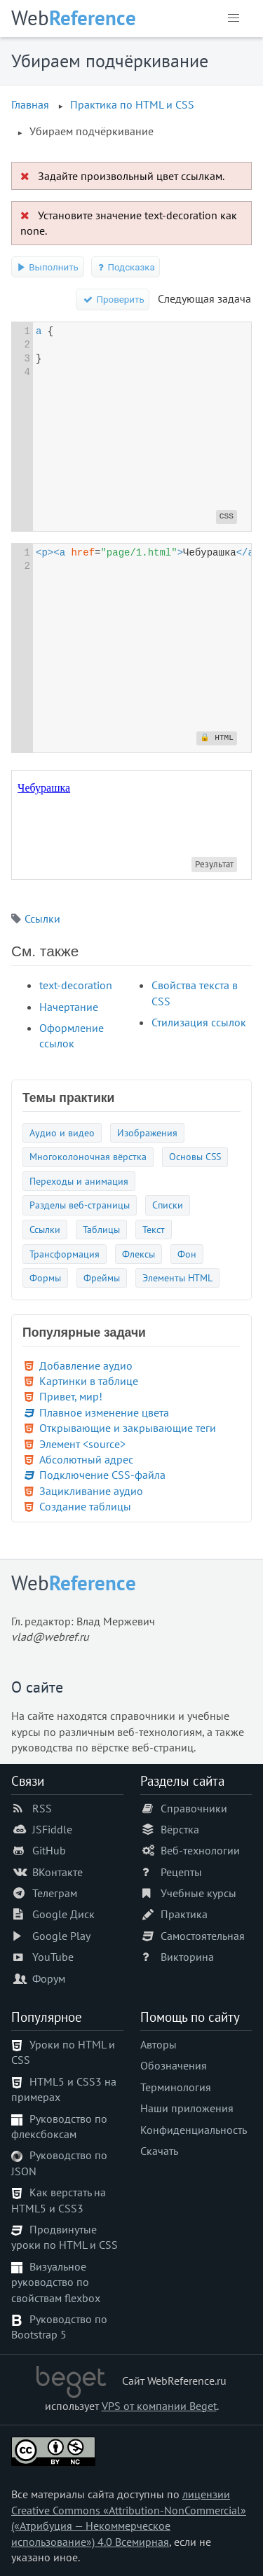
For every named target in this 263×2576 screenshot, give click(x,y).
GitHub (49, 1850)
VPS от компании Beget (159, 2406)
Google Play (61, 1936)
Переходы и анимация (78, 1180)
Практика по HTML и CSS (132, 104)
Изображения (147, 1132)
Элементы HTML (177, 1277)
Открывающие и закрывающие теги (127, 1428)
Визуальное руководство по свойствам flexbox (55, 2282)
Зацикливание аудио (91, 1491)
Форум (48, 1978)
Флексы (138, 1253)
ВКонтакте (57, 1872)
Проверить (112, 299)
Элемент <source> (82, 1444)
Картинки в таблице (88, 1381)
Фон (186, 1253)
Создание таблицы (85, 1506)
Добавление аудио (86, 1365)
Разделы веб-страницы (79, 1204)
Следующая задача (204, 298)
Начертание (68, 1007)
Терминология (175, 2087)
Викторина (187, 1957)
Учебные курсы (198, 1893)
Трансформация (64, 1253)
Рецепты (181, 1872)
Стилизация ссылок (198, 1022)
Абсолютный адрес (86, 1459)
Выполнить (48, 267)
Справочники (194, 1808)
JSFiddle (52, 1829)
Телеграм (54, 1893)
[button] (233, 18)
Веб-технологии (200, 1850)
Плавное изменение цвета (104, 1412)
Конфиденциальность (193, 2130)
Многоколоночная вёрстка (88, 1156)
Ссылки (42, 918)
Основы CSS (195, 1156)
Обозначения (173, 2065)
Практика (184, 1914)
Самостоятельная (203, 1936)
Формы (45, 1277)
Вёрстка (180, 1829)
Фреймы (101, 1277)
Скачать (159, 2151)
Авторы (158, 2044)
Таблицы (101, 1229)
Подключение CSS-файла (102, 1475)
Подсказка (126, 267)
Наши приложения (187, 2108)
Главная (30, 104)
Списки (167, 1204)
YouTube (53, 1957)
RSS (42, 1808)
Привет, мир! (70, 1396)
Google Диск (63, 1914)
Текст (153, 1229)
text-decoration (75, 985)
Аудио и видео (62, 1132)
